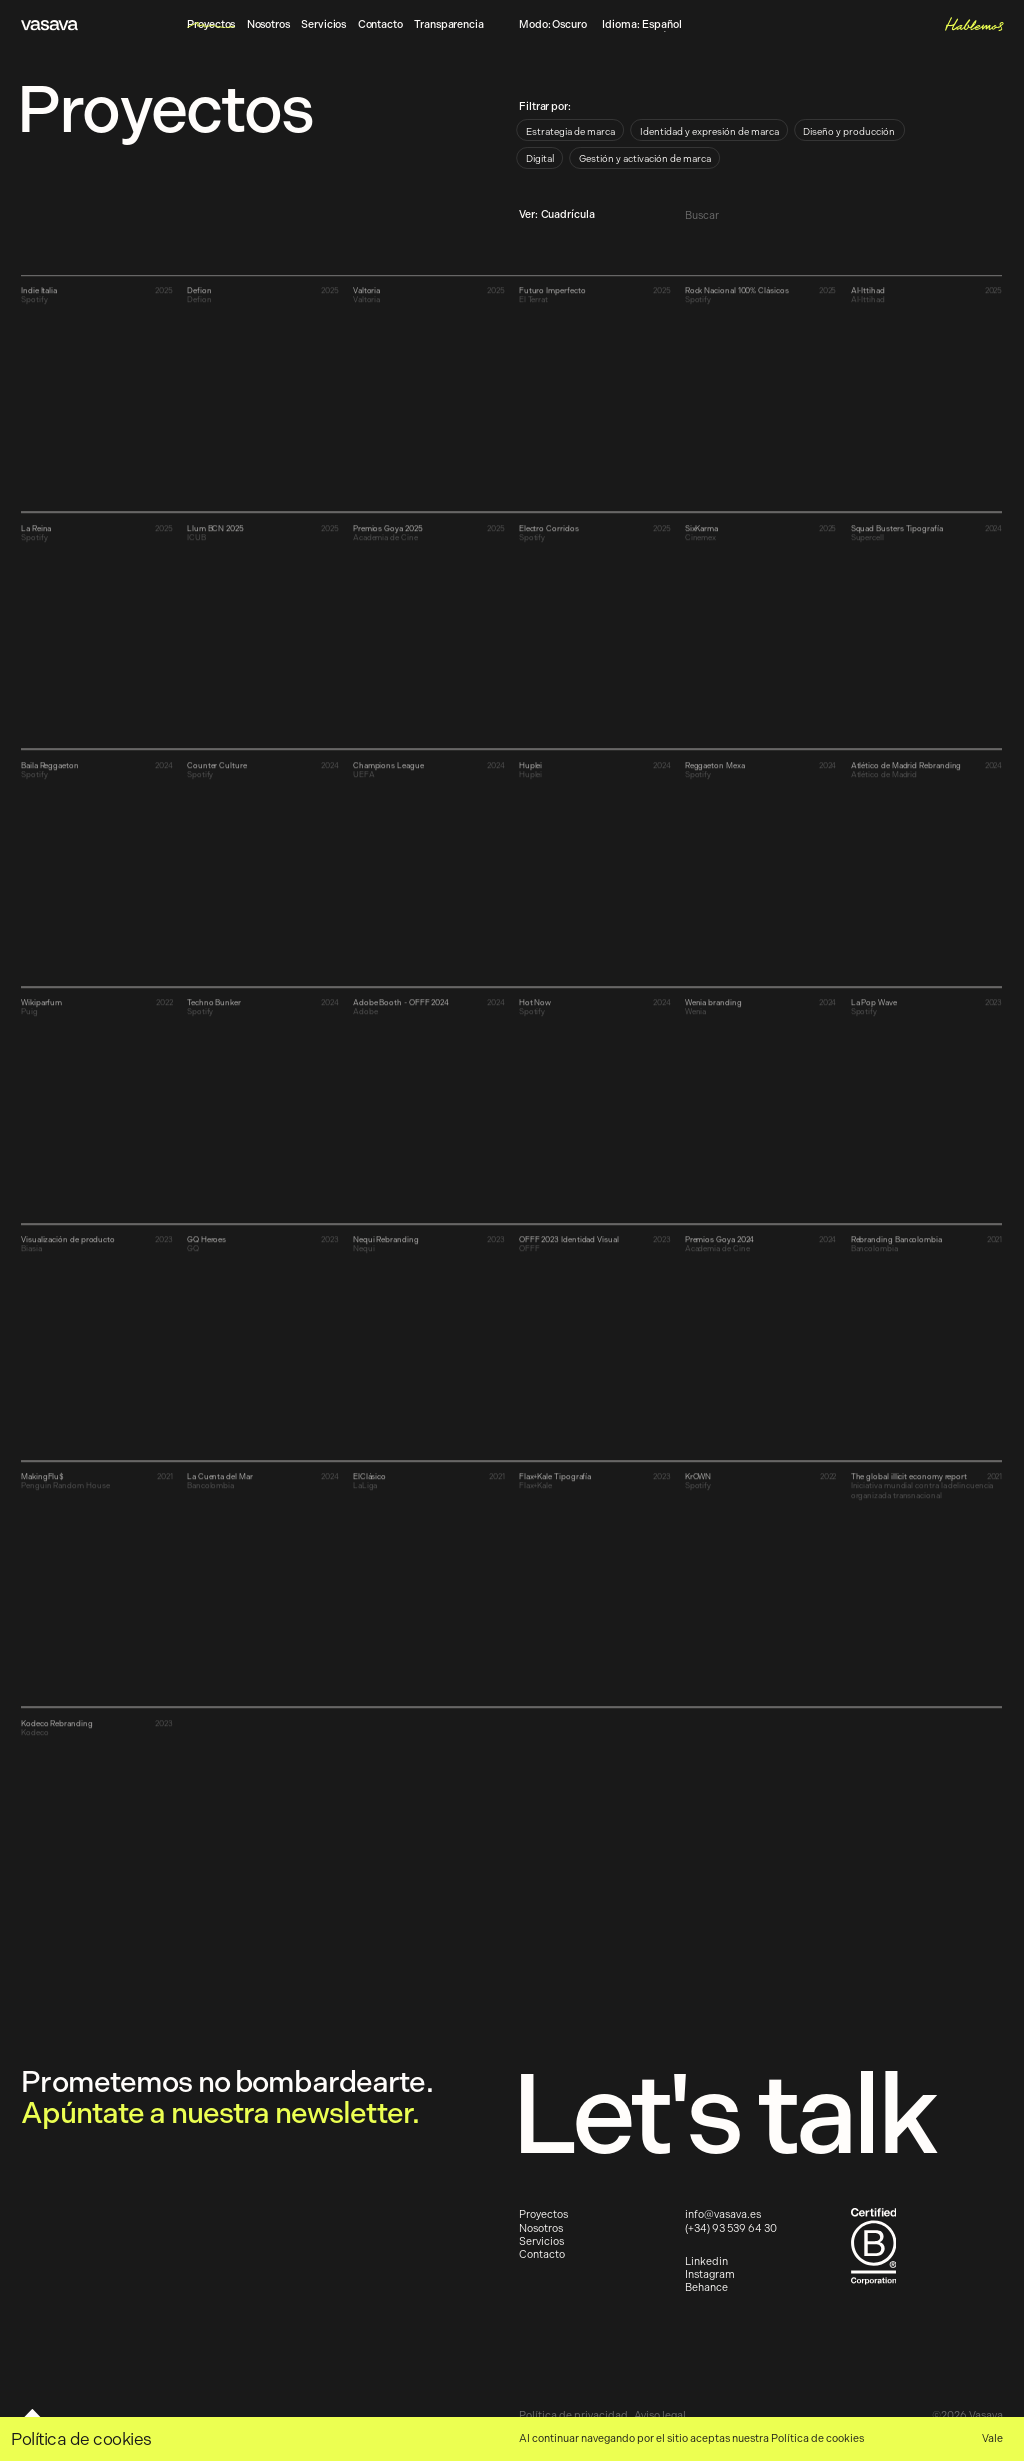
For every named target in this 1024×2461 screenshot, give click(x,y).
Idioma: (641, 25)
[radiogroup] (715, 149)
